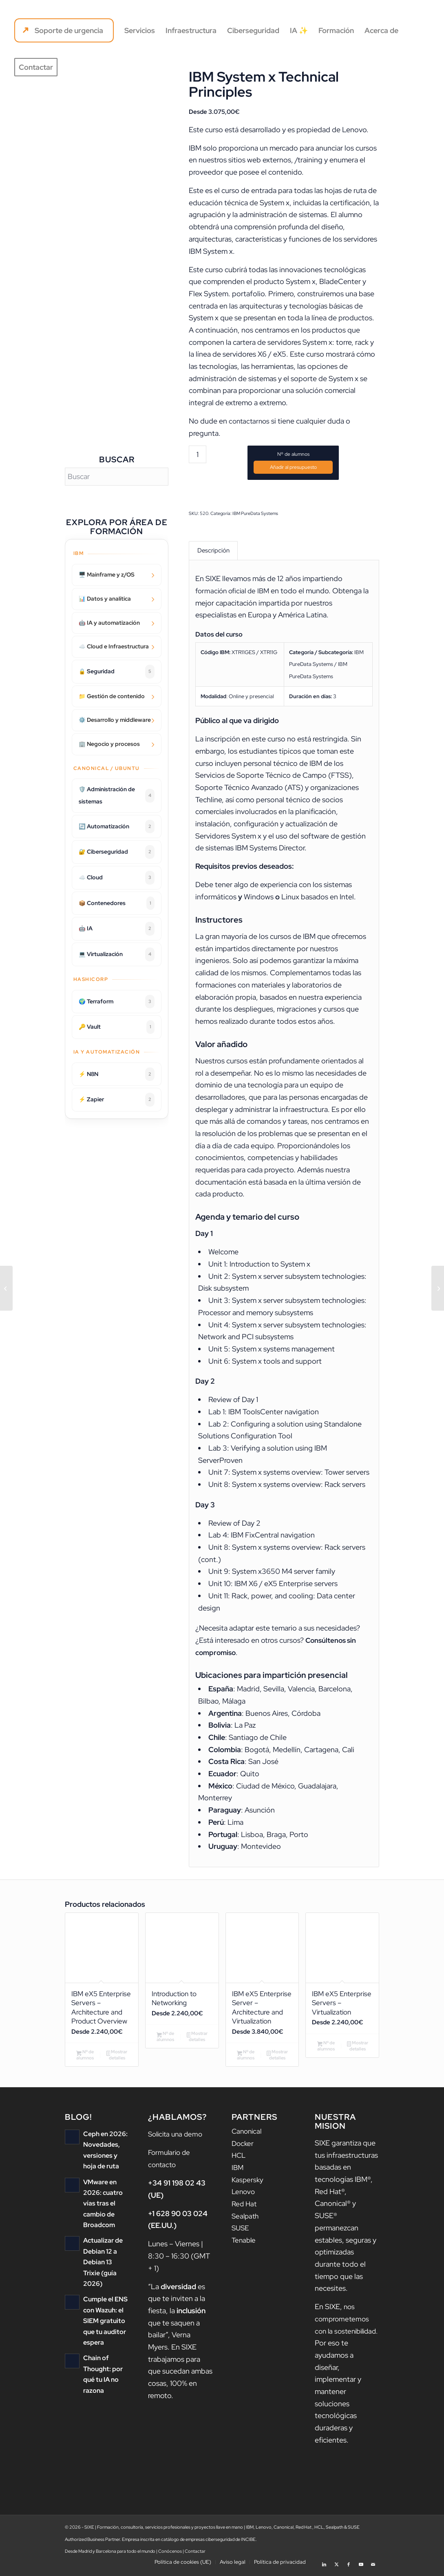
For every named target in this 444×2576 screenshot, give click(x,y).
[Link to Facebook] (348, 2566)
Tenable (244, 2244)
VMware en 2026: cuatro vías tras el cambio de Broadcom (101, 2206)
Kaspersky (248, 2183)
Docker (243, 2147)
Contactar (195, 2555)
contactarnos (250, 421)
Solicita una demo (177, 2138)
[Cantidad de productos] (197, 454)
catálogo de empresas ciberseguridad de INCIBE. (209, 2543)
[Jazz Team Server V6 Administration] (6, 1288)
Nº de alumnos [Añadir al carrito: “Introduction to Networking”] (165, 2040)
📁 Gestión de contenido (112, 696)
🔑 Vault (117, 1027)
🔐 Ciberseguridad (117, 852)
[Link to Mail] (373, 2566)
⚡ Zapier (117, 1100)
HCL (239, 2159)
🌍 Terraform (117, 1002)
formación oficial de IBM (234, 592)
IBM (238, 2171)
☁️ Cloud (117, 878)
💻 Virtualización (117, 954)
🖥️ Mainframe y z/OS (107, 574)
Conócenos (170, 2555)
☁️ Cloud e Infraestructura (114, 646)
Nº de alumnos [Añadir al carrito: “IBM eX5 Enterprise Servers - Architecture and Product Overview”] (85, 2059)
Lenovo (244, 2195)
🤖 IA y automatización (109, 622)
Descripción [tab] (213, 551)
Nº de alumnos (293, 454)
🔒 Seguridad (117, 672)
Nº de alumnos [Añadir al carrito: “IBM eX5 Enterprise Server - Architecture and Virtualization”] (245, 2059)
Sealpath (246, 2220)
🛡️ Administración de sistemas (117, 795)
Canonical (248, 2135)
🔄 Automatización (117, 827)
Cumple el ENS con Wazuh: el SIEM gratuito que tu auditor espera (104, 2311)
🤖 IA (117, 929)
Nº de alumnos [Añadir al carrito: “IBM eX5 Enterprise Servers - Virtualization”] (326, 2049)
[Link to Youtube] (361, 2566)
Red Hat (245, 2207)
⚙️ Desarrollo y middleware (115, 719)
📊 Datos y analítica (105, 598)
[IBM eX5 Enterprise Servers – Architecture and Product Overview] (437, 1288)
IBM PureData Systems (255, 513)
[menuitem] (64, 30)
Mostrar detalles (117, 2059)
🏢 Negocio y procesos (109, 744)
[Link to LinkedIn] (324, 2566)
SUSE (241, 2232)
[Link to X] (336, 2566)
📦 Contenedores (117, 903)
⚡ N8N (117, 1074)
